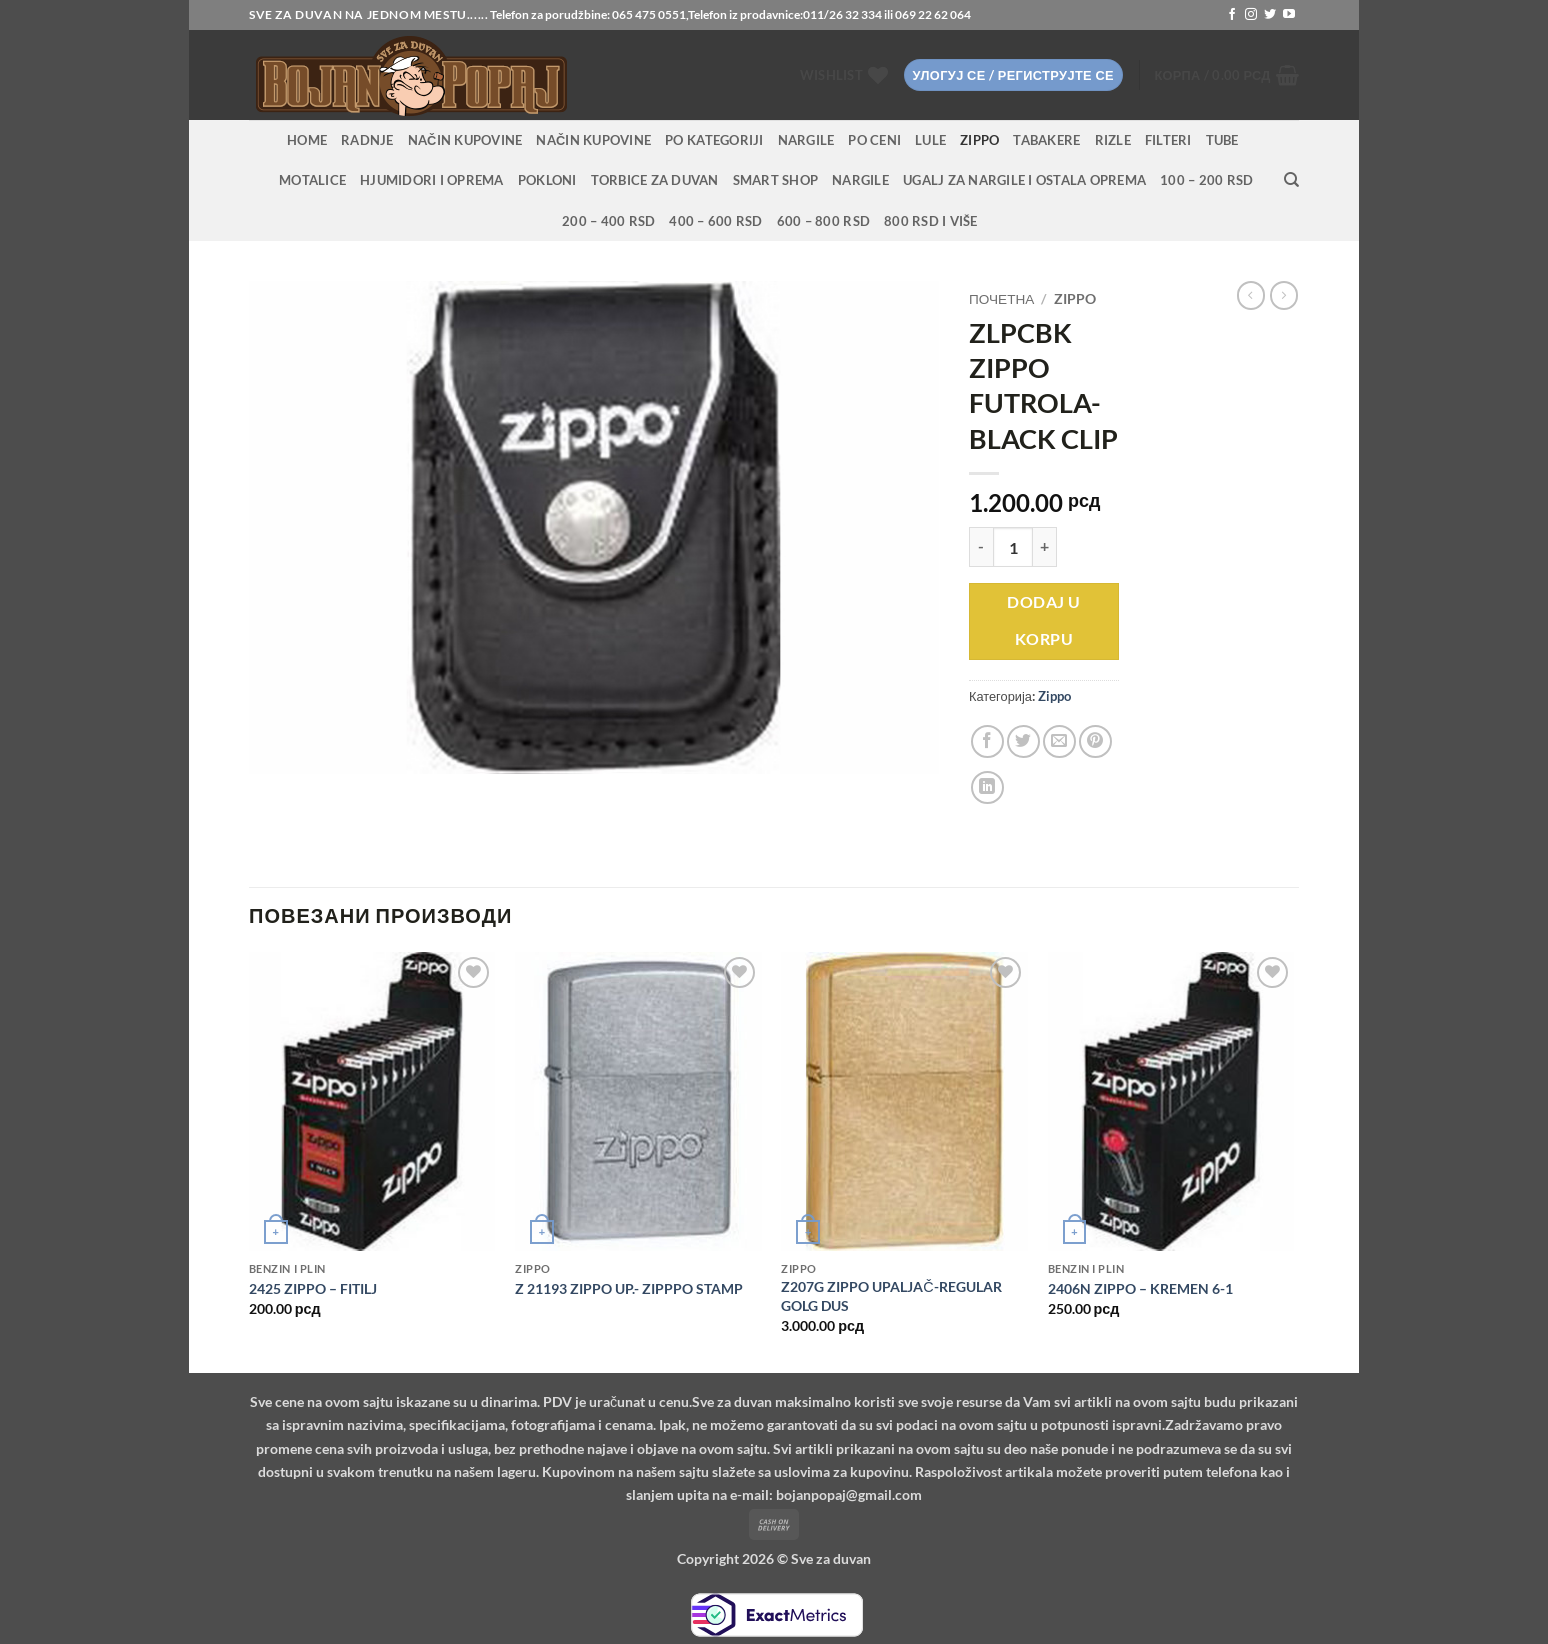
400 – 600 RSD (715, 221)
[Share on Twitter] (1023, 741)
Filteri (1168, 140)
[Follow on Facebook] (1232, 15)
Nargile (860, 180)
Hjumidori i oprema (432, 180)
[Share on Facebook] (987, 741)
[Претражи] (1291, 180)
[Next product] (1251, 295)
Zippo (979, 140)
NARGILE (806, 140)
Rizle (1113, 140)
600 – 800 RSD (823, 221)
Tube (1222, 140)
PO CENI (874, 140)
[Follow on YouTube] (1289, 15)
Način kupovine (465, 140)
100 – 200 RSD (1206, 180)
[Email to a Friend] (1059, 741)
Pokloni (547, 180)
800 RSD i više (931, 221)
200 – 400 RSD (608, 221)
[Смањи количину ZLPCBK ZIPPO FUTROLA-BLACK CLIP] (981, 547)
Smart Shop (776, 180)
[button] (1013, 75)
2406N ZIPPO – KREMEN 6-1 (1140, 1288)
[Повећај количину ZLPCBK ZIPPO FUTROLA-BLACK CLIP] (1045, 547)
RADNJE (367, 140)
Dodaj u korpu (1043, 620)
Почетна (1001, 299)
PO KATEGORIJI (714, 140)
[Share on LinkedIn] (987, 787)
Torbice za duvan (655, 180)
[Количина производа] (1013, 547)
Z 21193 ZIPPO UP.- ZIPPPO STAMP (629, 1288)
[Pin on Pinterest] (1095, 741)
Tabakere (1046, 140)
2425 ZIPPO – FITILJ (313, 1288)
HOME (307, 140)
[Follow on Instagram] (1251, 15)
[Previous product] (1284, 295)
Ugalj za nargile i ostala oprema (1024, 180)
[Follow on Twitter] (1270, 15)
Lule (930, 140)
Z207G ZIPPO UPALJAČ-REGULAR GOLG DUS (891, 1296)
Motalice (312, 180)
